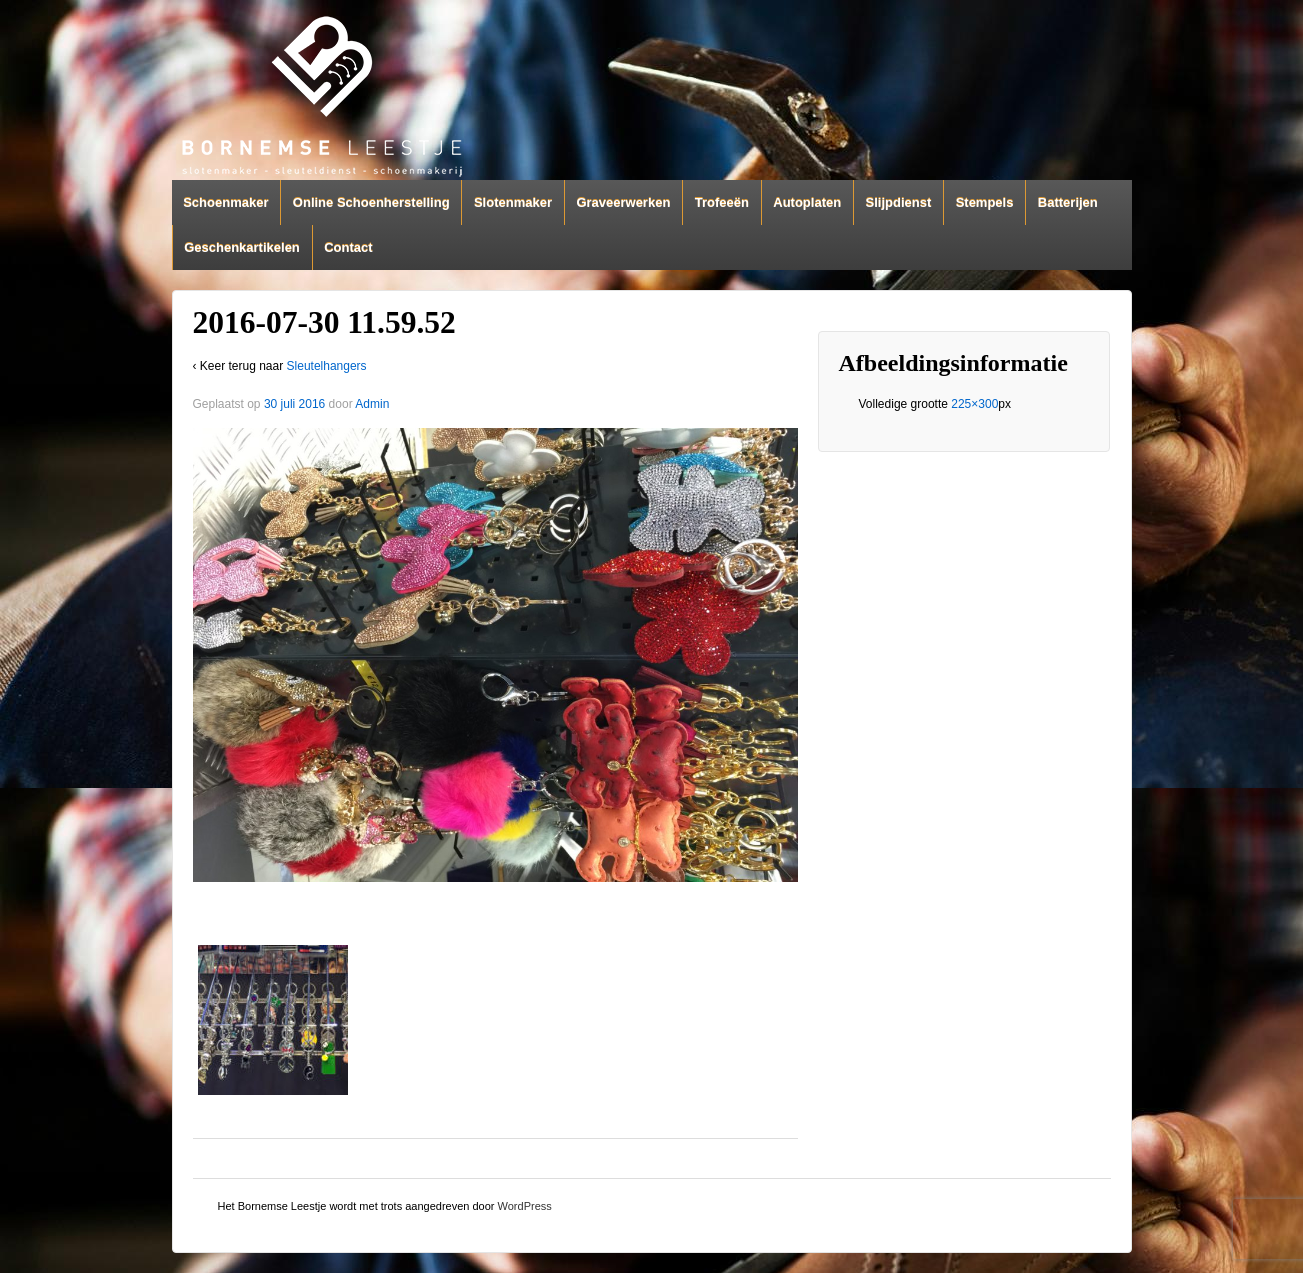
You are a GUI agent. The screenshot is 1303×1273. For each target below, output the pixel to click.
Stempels (985, 202)
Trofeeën (722, 202)
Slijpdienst (899, 202)
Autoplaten (807, 202)
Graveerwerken (623, 202)
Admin (372, 404)
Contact (348, 247)
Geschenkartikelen (242, 247)
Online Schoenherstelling (371, 202)
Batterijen (1068, 202)
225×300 (974, 404)
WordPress (525, 1206)
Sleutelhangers (327, 366)
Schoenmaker (225, 202)
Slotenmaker (513, 202)
